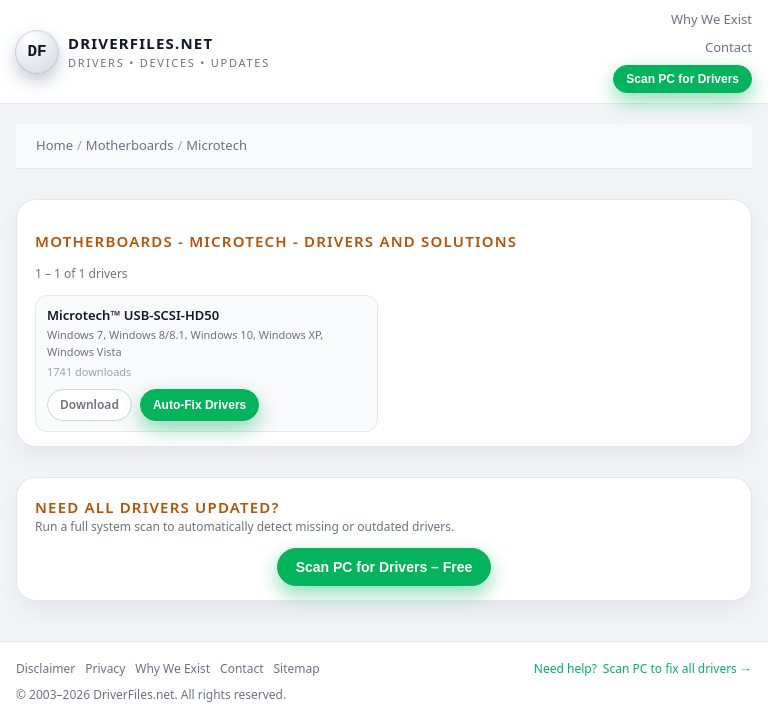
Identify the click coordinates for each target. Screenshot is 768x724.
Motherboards (130, 145)
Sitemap (297, 668)
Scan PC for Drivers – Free (384, 567)
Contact (728, 47)
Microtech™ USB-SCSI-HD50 (133, 315)
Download (89, 404)
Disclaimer (45, 668)
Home (54, 145)
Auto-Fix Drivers (199, 405)
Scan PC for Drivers (682, 79)
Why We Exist (711, 19)
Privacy (105, 668)
